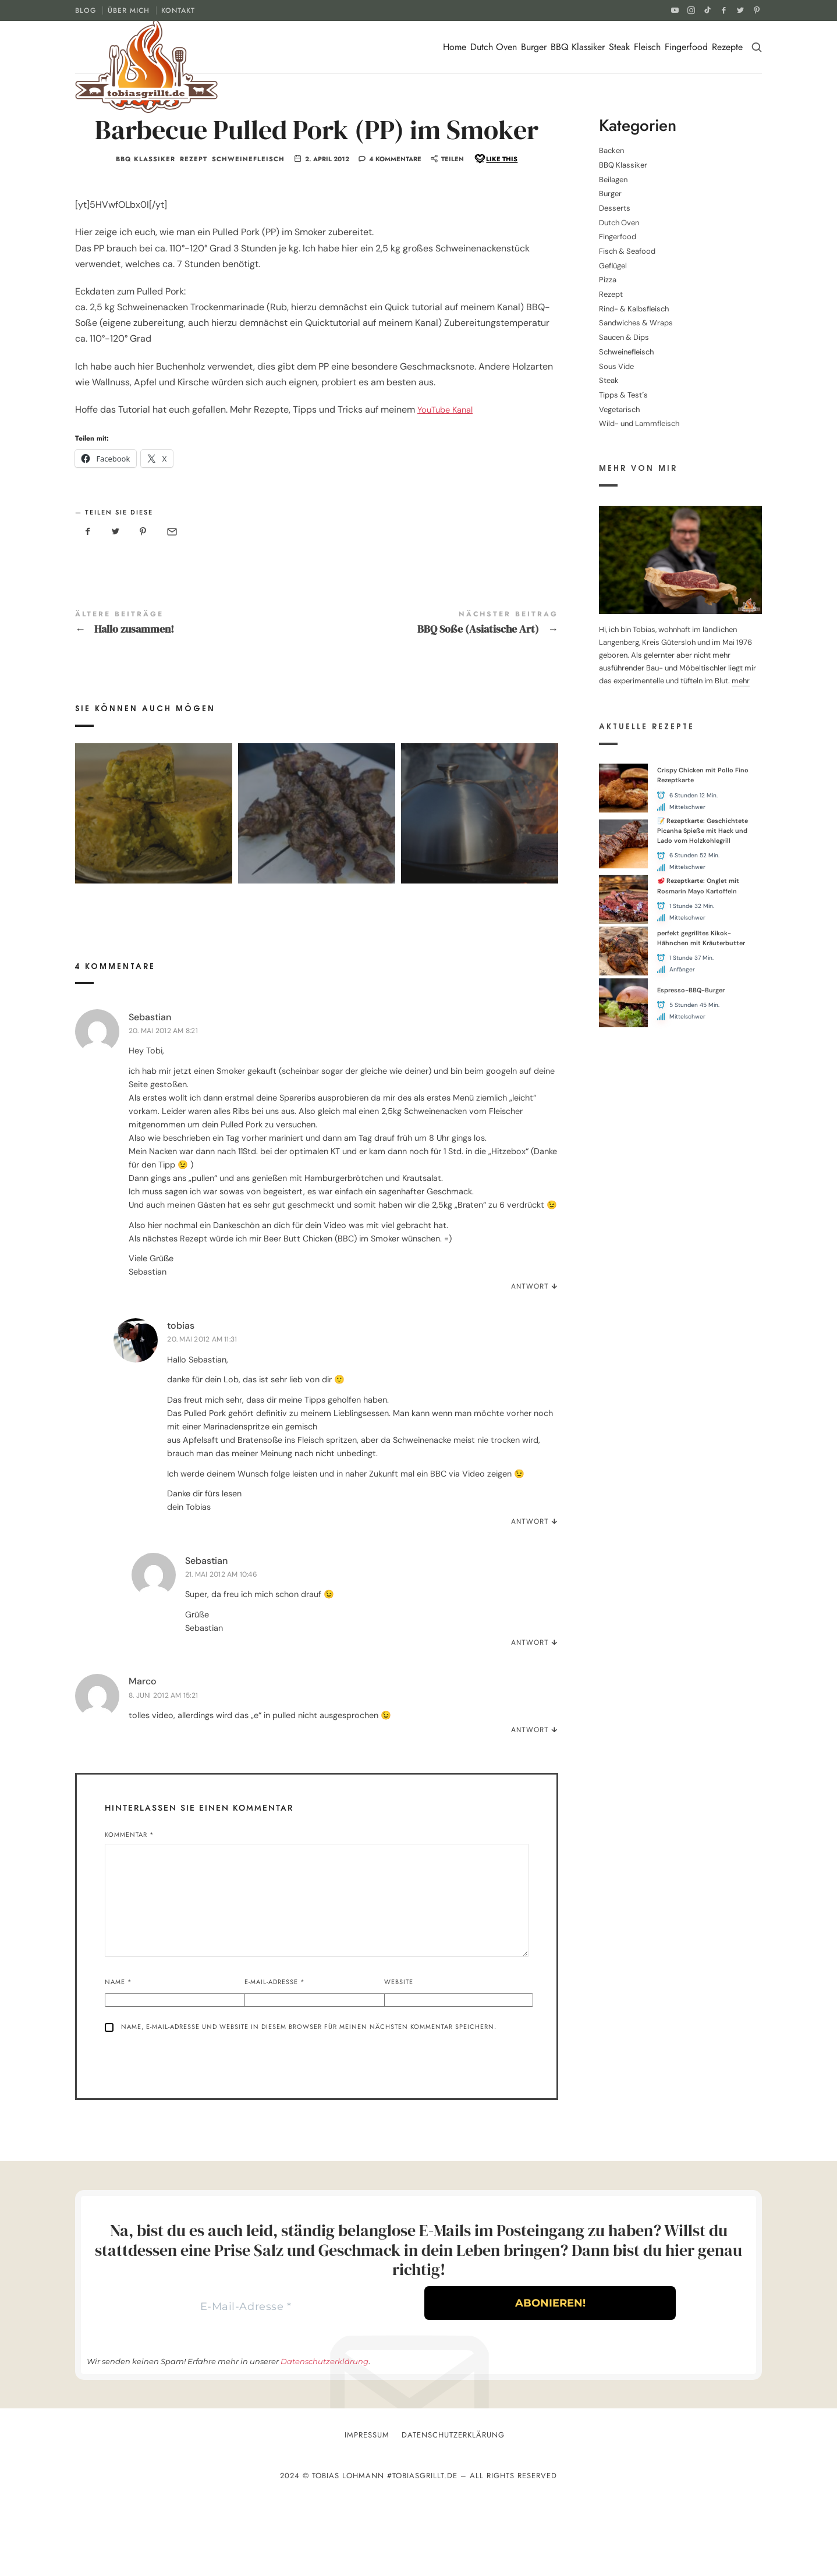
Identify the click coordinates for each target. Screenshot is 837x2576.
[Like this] (495, 218)
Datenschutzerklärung (324, 2441)
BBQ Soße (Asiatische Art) (437, 682)
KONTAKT (178, 10)
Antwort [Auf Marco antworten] (530, 1805)
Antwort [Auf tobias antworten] (530, 1597)
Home (454, 47)
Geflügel (613, 266)
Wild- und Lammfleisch (639, 423)
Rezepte (727, 47)
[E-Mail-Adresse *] (245, 2384)
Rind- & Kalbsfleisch (634, 309)
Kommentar (129, 1910)
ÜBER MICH (129, 10)
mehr (741, 681)
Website (398, 2057)
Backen (611, 150)
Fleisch (647, 47)
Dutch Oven (493, 47)
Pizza (607, 280)
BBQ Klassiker (578, 47)
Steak (619, 47)
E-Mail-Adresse (274, 2057)
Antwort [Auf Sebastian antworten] (530, 1362)
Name (118, 2057)
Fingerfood (686, 47)
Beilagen (613, 179)
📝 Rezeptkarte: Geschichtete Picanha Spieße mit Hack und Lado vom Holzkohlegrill (702, 831)
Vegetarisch (619, 409)
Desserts (614, 208)
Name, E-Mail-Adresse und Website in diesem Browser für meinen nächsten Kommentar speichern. (308, 2101)
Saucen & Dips (624, 337)
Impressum (367, 2515)
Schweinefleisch (248, 218)
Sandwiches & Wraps (636, 323)
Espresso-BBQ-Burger (691, 990)
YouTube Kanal (448, 469)
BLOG (85, 10)
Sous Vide (616, 366)
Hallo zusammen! (196, 682)
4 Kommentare (395, 218)
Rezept (193, 218)
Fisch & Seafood (627, 251)
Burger (534, 47)
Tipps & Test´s (623, 395)
